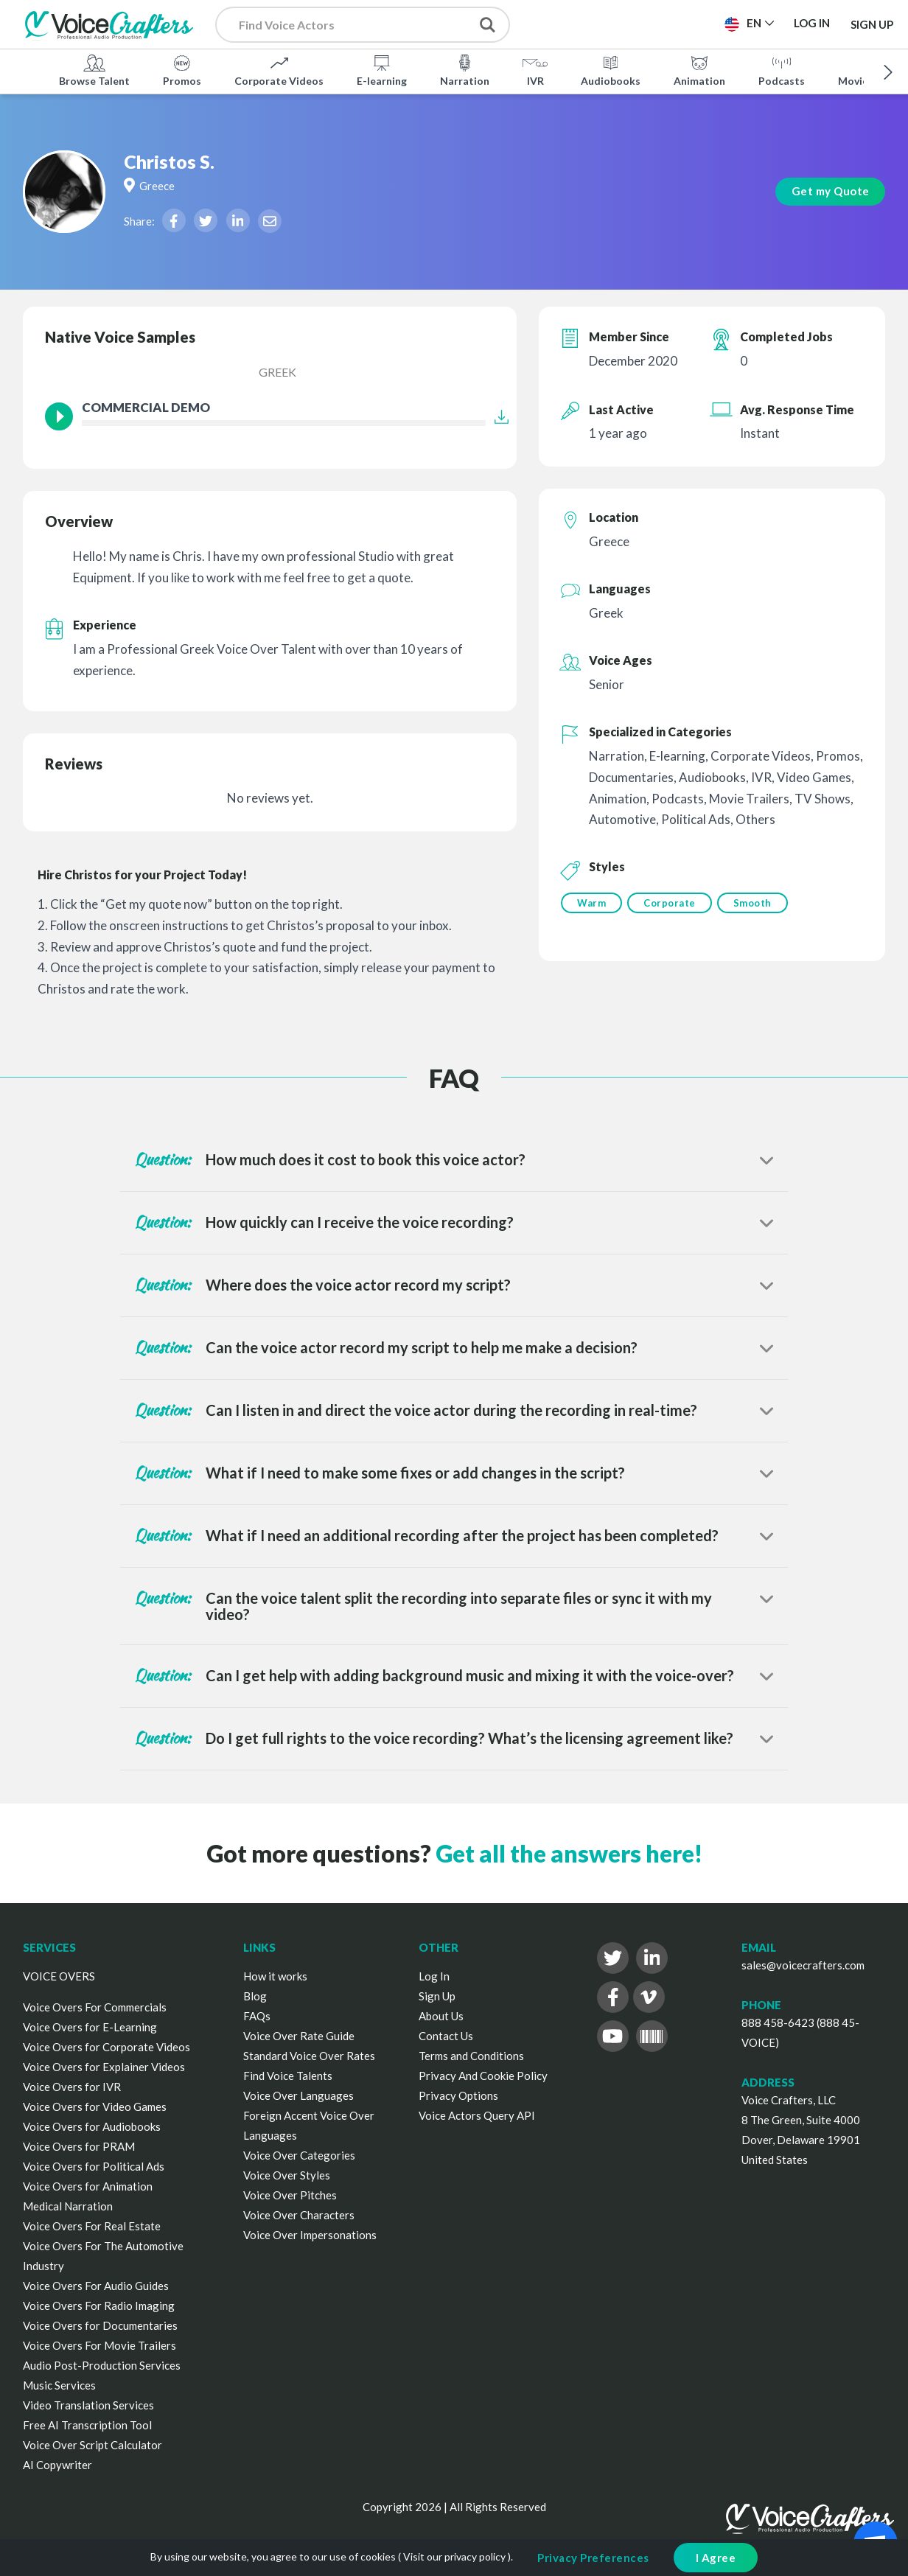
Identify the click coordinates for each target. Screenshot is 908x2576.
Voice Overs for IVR (72, 2086)
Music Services (59, 2385)
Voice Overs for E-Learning (90, 2027)
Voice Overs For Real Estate (92, 2226)
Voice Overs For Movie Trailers (99, 2345)
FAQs (256, 2015)
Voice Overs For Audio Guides (96, 2285)
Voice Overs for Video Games (95, 2106)
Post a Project (596, 22)
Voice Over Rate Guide (299, 2035)
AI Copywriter (57, 2464)
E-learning (382, 69)
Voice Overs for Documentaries (100, 2325)
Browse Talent (94, 69)
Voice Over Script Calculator (92, 2444)
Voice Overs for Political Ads (93, 2166)
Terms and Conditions (471, 2055)
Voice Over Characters (299, 2214)
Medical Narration (68, 2206)
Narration (464, 69)
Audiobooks (610, 69)
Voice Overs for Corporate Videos (106, 2046)
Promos (182, 69)
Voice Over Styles (286, 2175)
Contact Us (446, 2035)
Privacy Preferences (593, 2557)
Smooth (757, 903)
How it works (275, 1976)
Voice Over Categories (299, 2155)
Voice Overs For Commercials (95, 2007)
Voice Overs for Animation (88, 2186)
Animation (699, 69)
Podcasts (781, 69)
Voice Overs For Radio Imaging (99, 2305)
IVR (535, 69)
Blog (255, 1996)
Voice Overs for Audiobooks (92, 2126)
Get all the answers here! (569, 1853)
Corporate (672, 903)
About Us (441, 2015)
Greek (277, 372)
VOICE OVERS (59, 1976)
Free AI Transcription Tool (87, 2425)
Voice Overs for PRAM (79, 2146)
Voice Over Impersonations (310, 2234)
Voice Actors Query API (477, 2115)
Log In (434, 1976)
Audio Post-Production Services (102, 2365)
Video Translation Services (88, 2405)
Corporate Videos (279, 69)
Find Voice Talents (287, 2075)
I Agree (716, 2557)
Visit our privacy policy (454, 2556)
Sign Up (872, 23)
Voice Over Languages (298, 2095)
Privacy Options (458, 2095)
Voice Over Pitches (290, 2195)
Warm (591, 903)
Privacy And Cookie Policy (483, 2075)
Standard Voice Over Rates (309, 2055)
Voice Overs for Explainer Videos (104, 2066)
